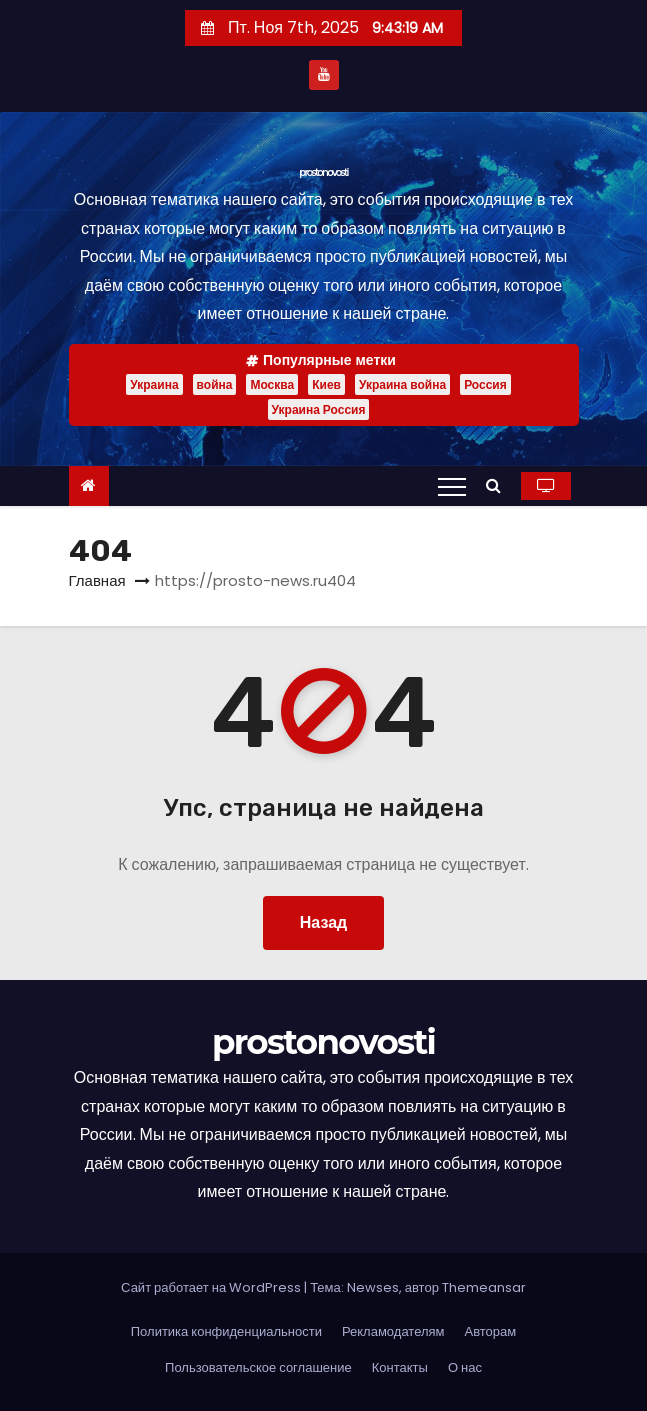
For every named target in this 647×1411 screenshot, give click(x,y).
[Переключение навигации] (452, 486)
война (215, 384)
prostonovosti (323, 172)
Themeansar (484, 1287)
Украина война (402, 384)
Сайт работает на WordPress (212, 1287)
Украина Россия (319, 409)
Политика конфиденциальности (226, 1331)
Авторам (491, 1331)
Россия (485, 384)
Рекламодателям (393, 1331)
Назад (323, 922)
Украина (154, 384)
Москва (272, 384)
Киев (326, 384)
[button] (498, 485)
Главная (97, 580)
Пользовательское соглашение (258, 1367)
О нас (465, 1367)
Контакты (400, 1367)
